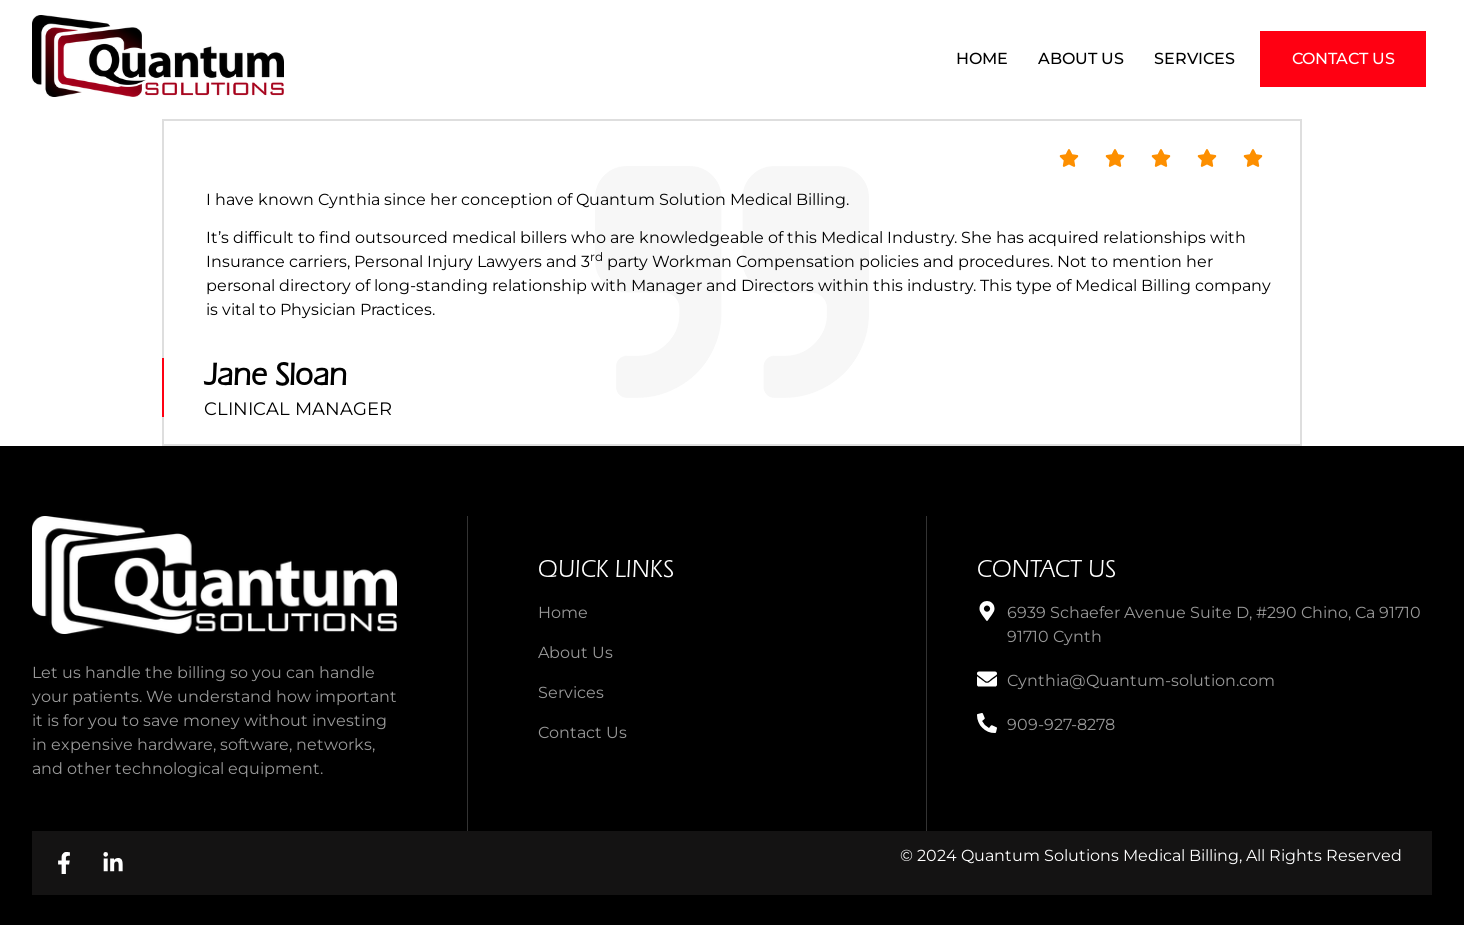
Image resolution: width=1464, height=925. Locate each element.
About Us (1081, 58)
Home (982, 58)
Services (1194, 58)
